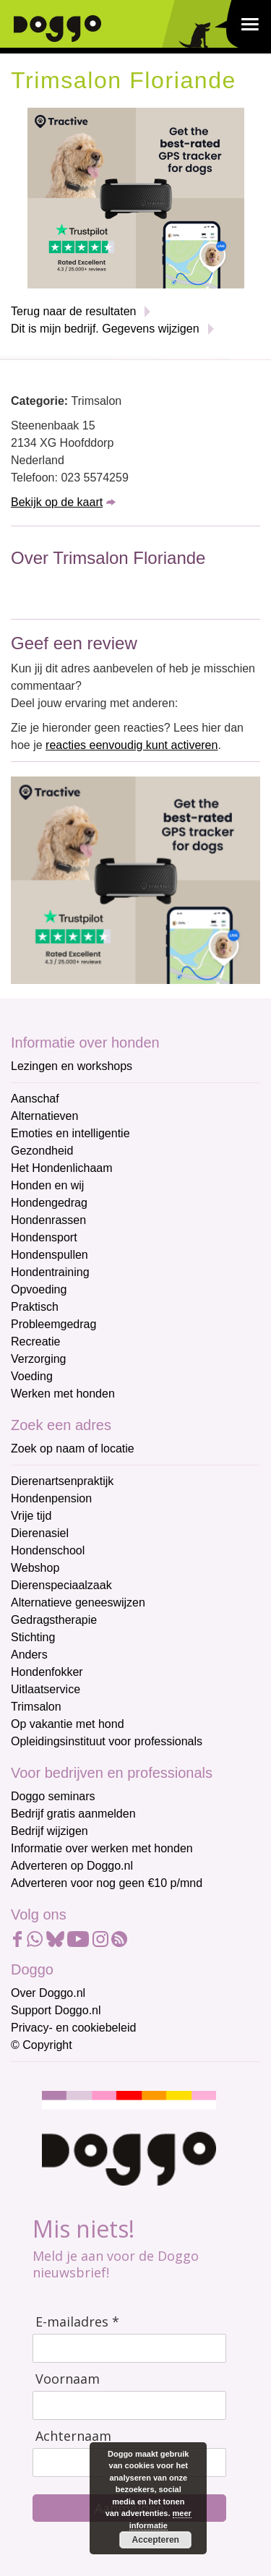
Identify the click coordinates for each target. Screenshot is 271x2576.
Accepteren (155, 2540)
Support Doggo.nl (56, 2010)
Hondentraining (50, 1272)
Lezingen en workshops (71, 1066)
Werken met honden (63, 1393)
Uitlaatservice (45, 1689)
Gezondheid (42, 1150)
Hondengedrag (49, 1203)
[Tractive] (135, 197)
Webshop (35, 1568)
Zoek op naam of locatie (72, 1448)
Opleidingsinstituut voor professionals (106, 1741)
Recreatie (35, 1341)
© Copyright (41, 2045)
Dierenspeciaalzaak (61, 1585)
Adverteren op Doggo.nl (72, 1866)
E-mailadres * (77, 2322)
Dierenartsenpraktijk (62, 1481)
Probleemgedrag (53, 1324)
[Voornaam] (129, 2405)
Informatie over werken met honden (102, 1848)
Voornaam (67, 2379)
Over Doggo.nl (48, 1993)
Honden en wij (47, 1185)
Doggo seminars (53, 1796)
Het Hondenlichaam (62, 1168)
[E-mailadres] (129, 2348)
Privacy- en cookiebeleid (73, 2027)
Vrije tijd (31, 1516)
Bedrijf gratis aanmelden (73, 1813)
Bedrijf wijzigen (49, 1831)
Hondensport (44, 1237)
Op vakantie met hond (67, 1724)
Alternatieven (44, 1116)
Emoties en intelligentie (70, 1133)
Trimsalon (36, 1706)
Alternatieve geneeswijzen (78, 1602)
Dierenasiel (40, 1533)
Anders (29, 1654)
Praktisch (35, 1307)
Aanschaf (35, 1098)
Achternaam (73, 2436)
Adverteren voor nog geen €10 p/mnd (106, 1883)
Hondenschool (48, 1550)
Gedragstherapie (54, 1620)
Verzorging (38, 1359)
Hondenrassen (48, 1220)
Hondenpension (51, 1498)
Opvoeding (38, 1289)
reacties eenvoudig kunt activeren (132, 745)
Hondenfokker (47, 1672)
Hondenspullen (49, 1255)
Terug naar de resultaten (73, 311)
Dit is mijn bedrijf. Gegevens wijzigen (105, 328)
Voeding (32, 1376)
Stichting (33, 1637)
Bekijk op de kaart (57, 502)
